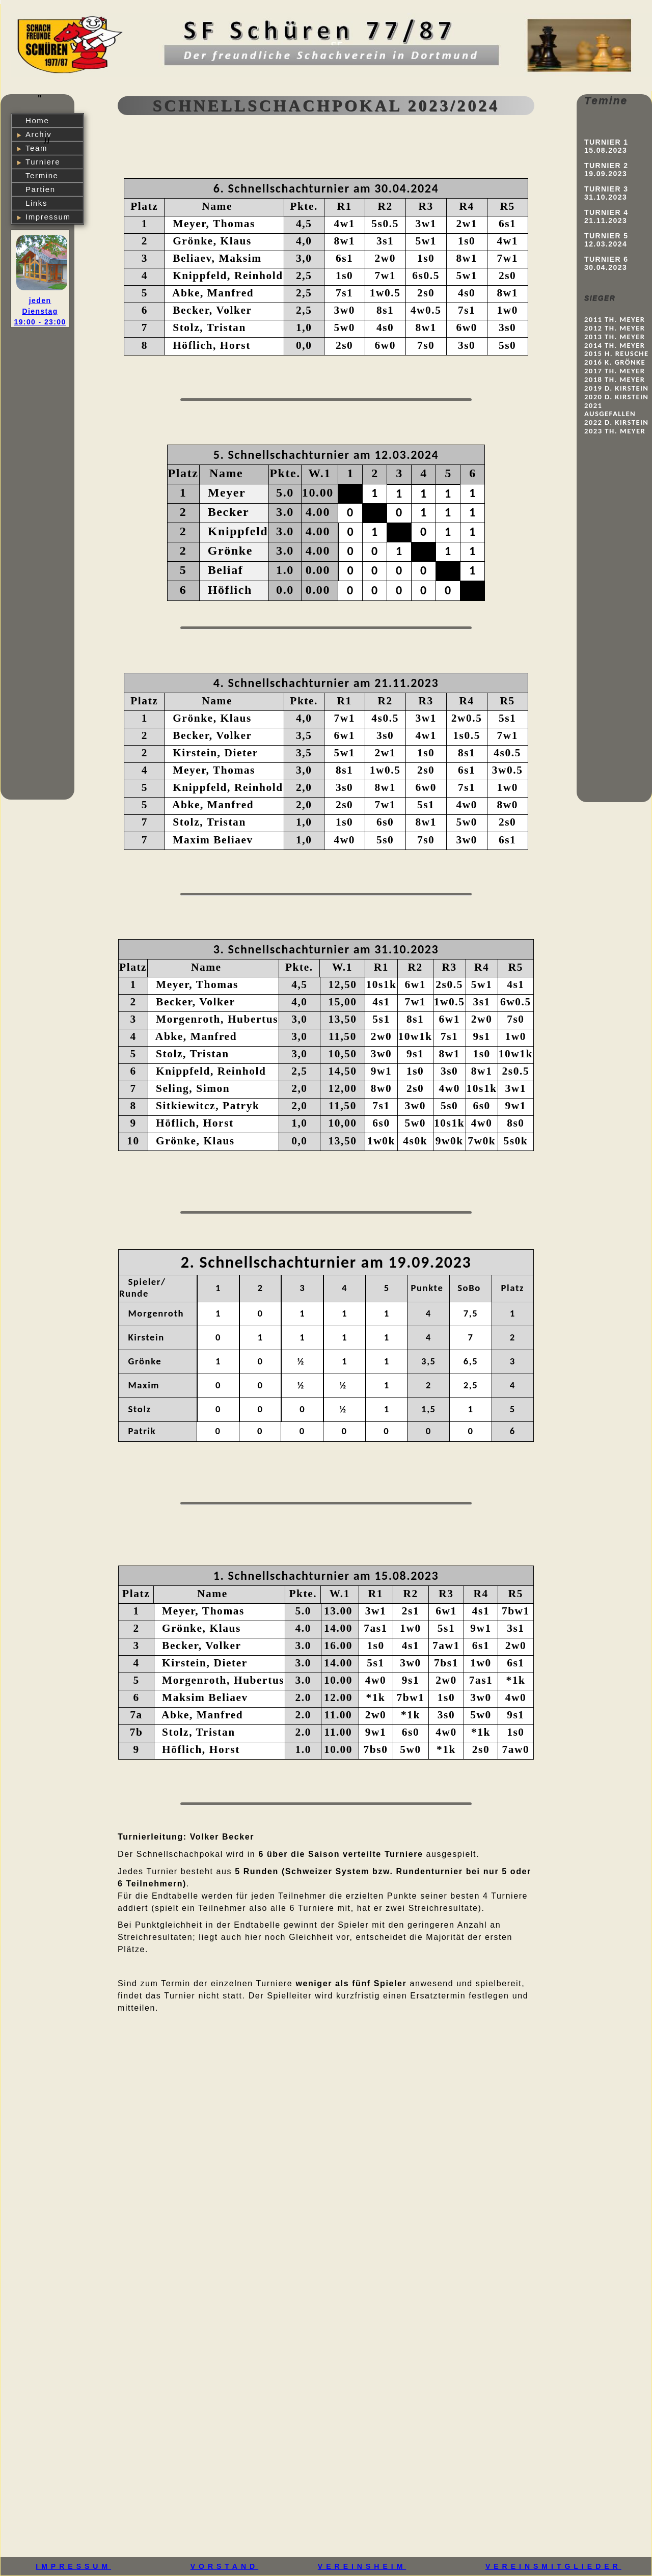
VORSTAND (225, 2566)
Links (36, 203)
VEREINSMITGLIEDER (553, 2566)
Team (36, 148)
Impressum (48, 216)
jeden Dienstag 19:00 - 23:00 (40, 311)
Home (37, 120)
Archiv (38, 134)
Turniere (42, 161)
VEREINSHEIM (362, 2566)
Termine (42, 175)
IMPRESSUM (73, 2566)
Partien (40, 189)
